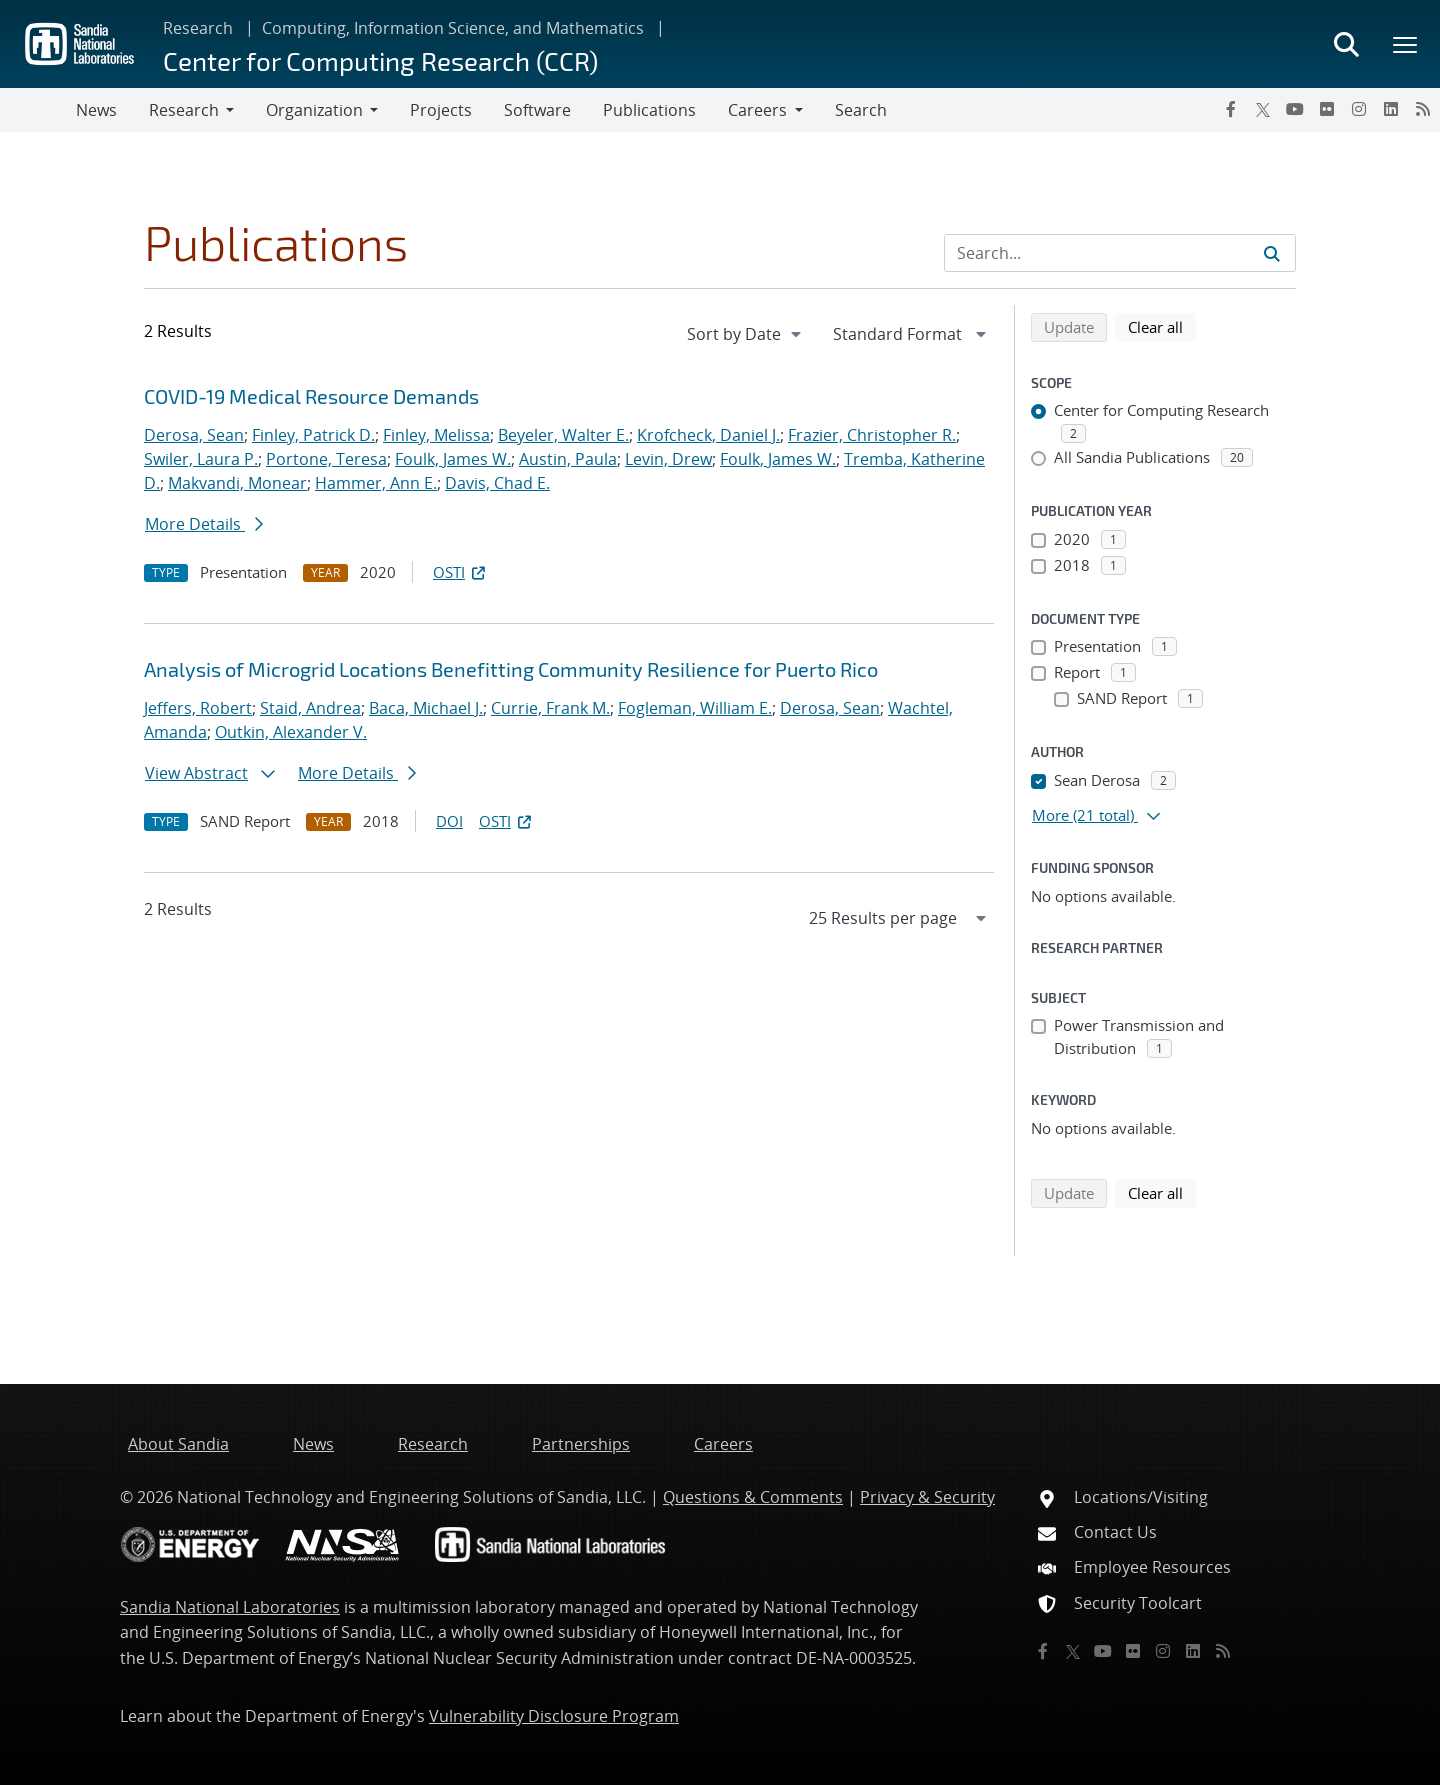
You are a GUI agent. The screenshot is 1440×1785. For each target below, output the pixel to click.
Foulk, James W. (453, 459)
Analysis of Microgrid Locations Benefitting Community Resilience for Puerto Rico (511, 669)
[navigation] (746, 334)
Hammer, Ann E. (376, 483)
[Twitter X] (1263, 109)
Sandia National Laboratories (230, 1607)
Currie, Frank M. (550, 708)
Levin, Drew (668, 459)
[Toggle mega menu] (1406, 44)
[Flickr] (1327, 109)
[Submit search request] (1272, 253)
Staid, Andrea (310, 708)
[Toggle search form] (1346, 44)
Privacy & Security (927, 1497)
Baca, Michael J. (426, 708)
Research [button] (184, 110)
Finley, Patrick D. (313, 435)
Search (861, 110)
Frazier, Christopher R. (872, 435)
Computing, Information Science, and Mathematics (453, 28)
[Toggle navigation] (38, 110)
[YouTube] (1295, 109)
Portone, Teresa (326, 459)
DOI (449, 821)
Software (537, 110)
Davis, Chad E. (497, 483)
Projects (441, 110)
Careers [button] (757, 110)
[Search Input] (1120, 253)
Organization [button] (314, 110)
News (96, 110)
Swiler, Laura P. (201, 459)
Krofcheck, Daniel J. (708, 435)
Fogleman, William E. (695, 708)
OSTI (461, 572)
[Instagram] (1359, 109)
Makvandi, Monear (237, 483)
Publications (649, 110)
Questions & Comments (753, 1497)
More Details (204, 524)
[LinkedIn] (1391, 109)
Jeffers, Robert (198, 708)
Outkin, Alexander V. (291, 732)
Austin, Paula (568, 459)
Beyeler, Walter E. (563, 435)
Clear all (1162, 326)
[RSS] (1423, 109)
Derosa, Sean (194, 435)
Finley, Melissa (436, 435)
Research (198, 28)
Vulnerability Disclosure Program (554, 1716)
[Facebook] (1231, 109)
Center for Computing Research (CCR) (380, 60)
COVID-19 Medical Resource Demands (311, 396)
